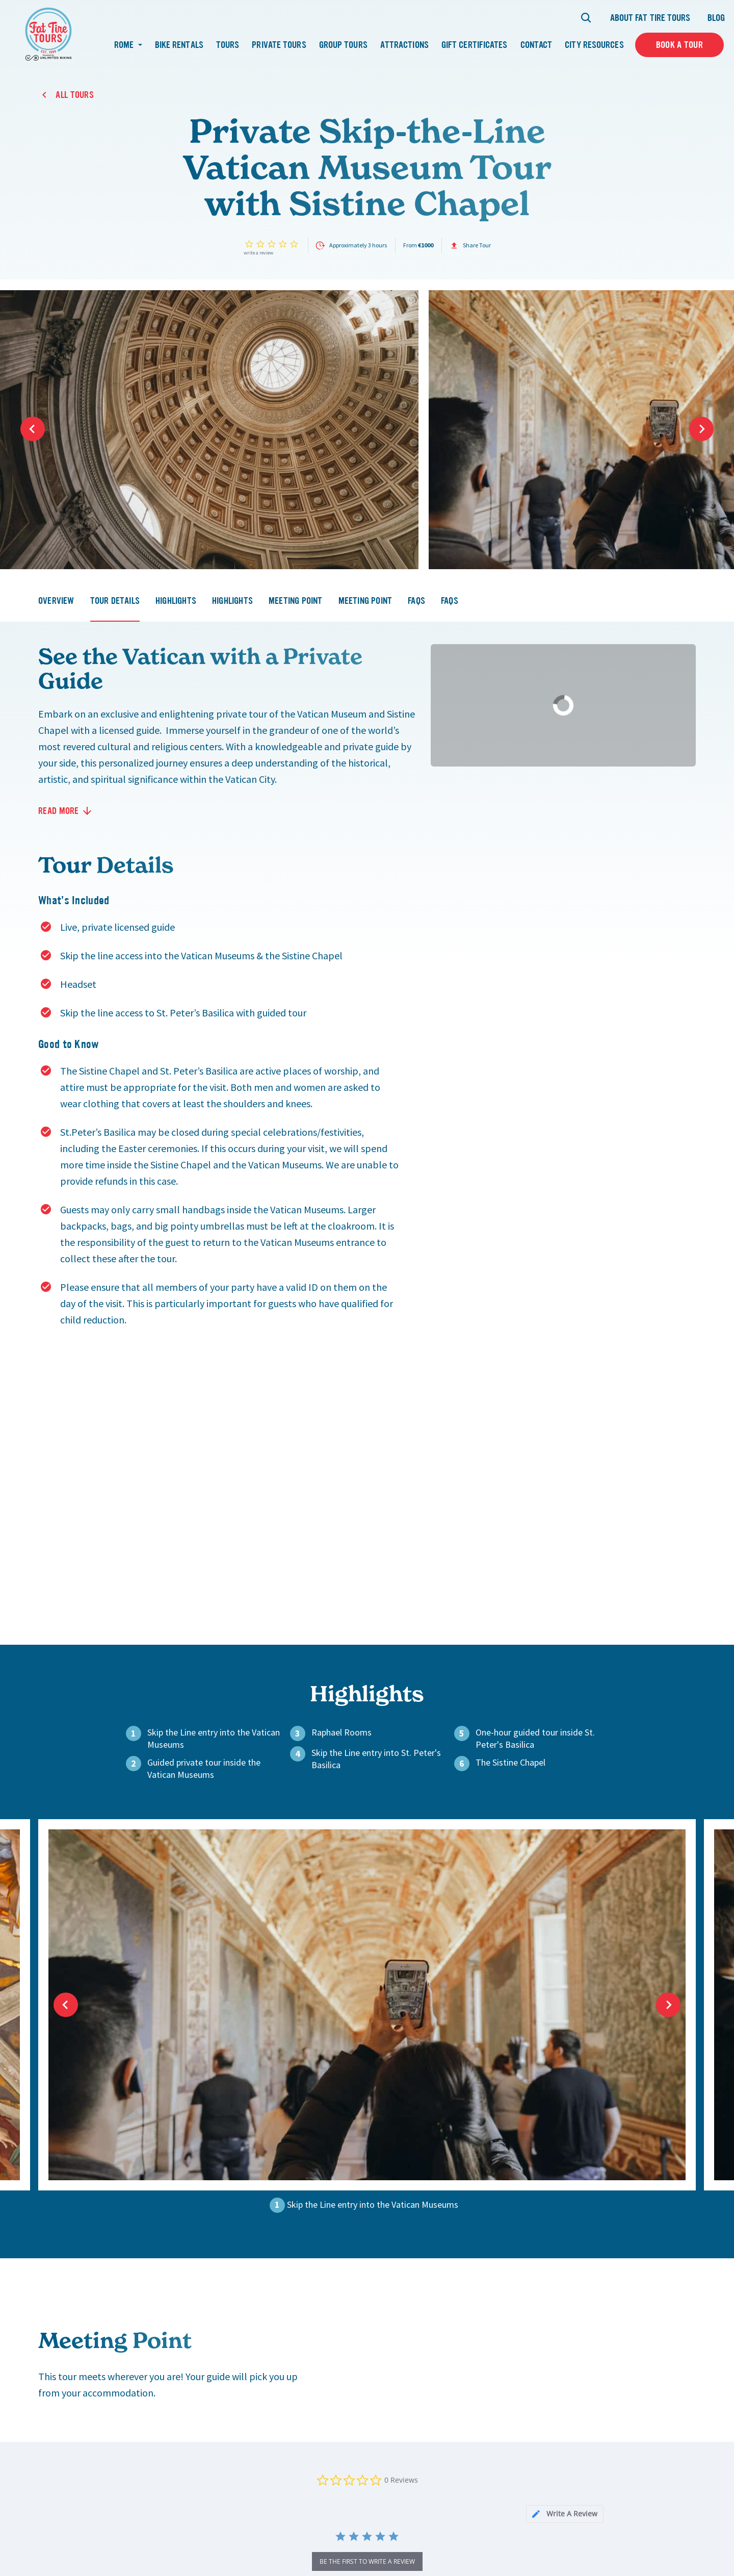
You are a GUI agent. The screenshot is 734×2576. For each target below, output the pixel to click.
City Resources (594, 45)
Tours (228, 45)
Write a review (258, 252)
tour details (115, 601)
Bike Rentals (179, 45)
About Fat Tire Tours (650, 18)
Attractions (404, 45)
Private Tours (279, 45)
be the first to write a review (367, 2561)
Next (701, 429)
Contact (536, 45)
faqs (416, 601)
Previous (32, 429)
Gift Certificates (474, 45)
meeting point (296, 601)
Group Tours (343, 45)
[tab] (565, 2514)
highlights (175, 601)
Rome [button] (125, 45)
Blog (716, 18)
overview (56, 601)
